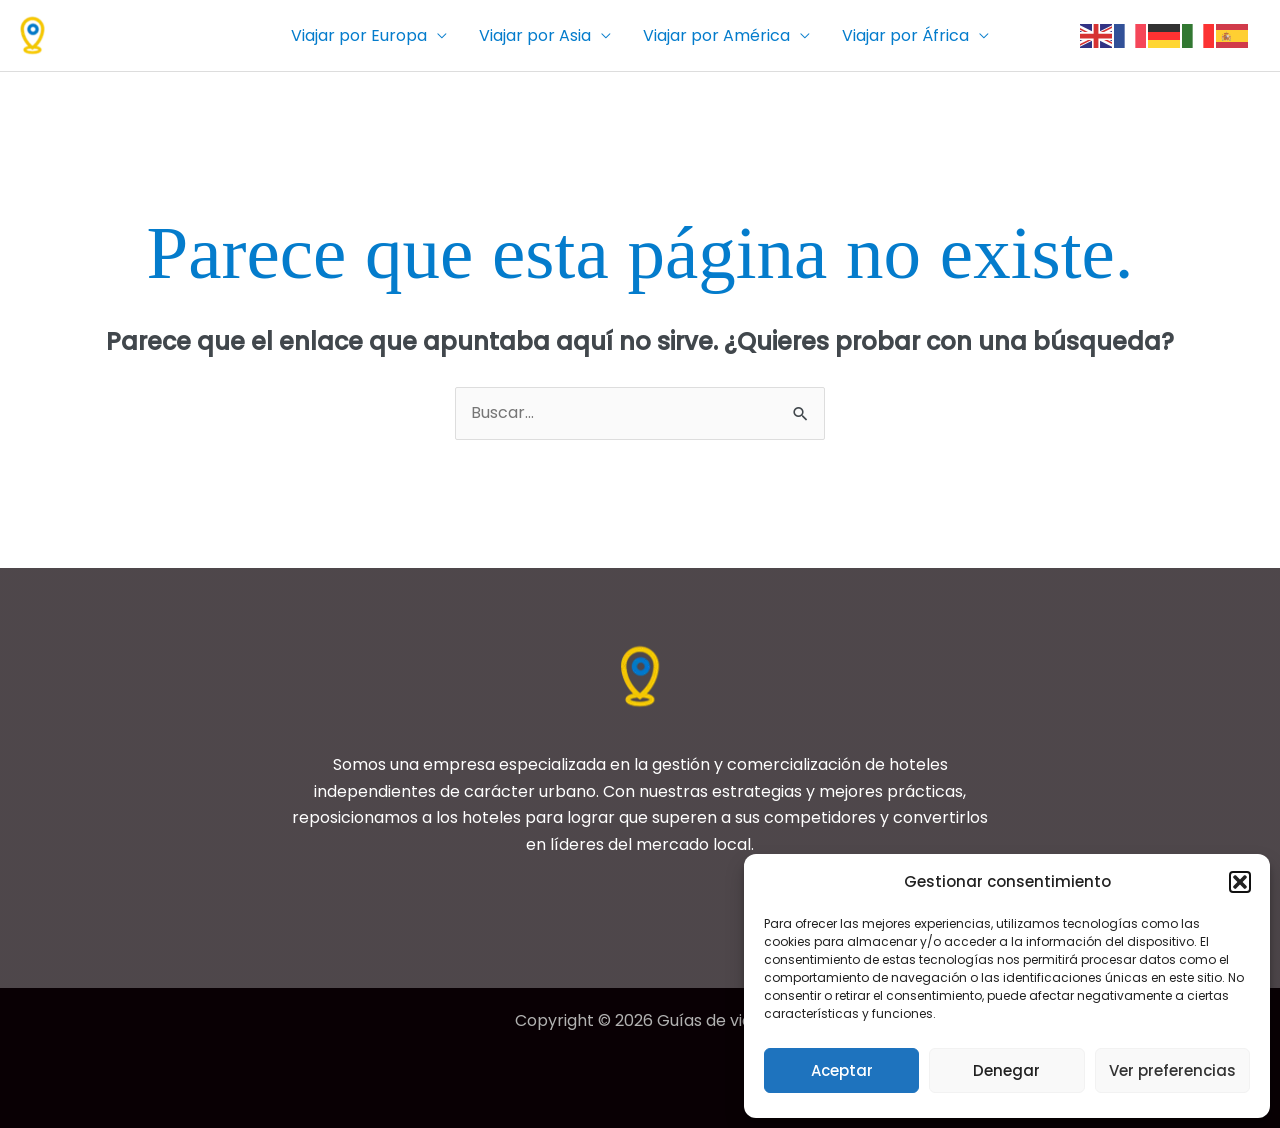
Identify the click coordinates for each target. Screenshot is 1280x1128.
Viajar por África (905, 35)
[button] (1240, 882)
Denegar (1006, 1070)
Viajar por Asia (535, 35)
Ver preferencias (1172, 1070)
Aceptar (842, 1070)
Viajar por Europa (359, 35)
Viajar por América (716, 35)
